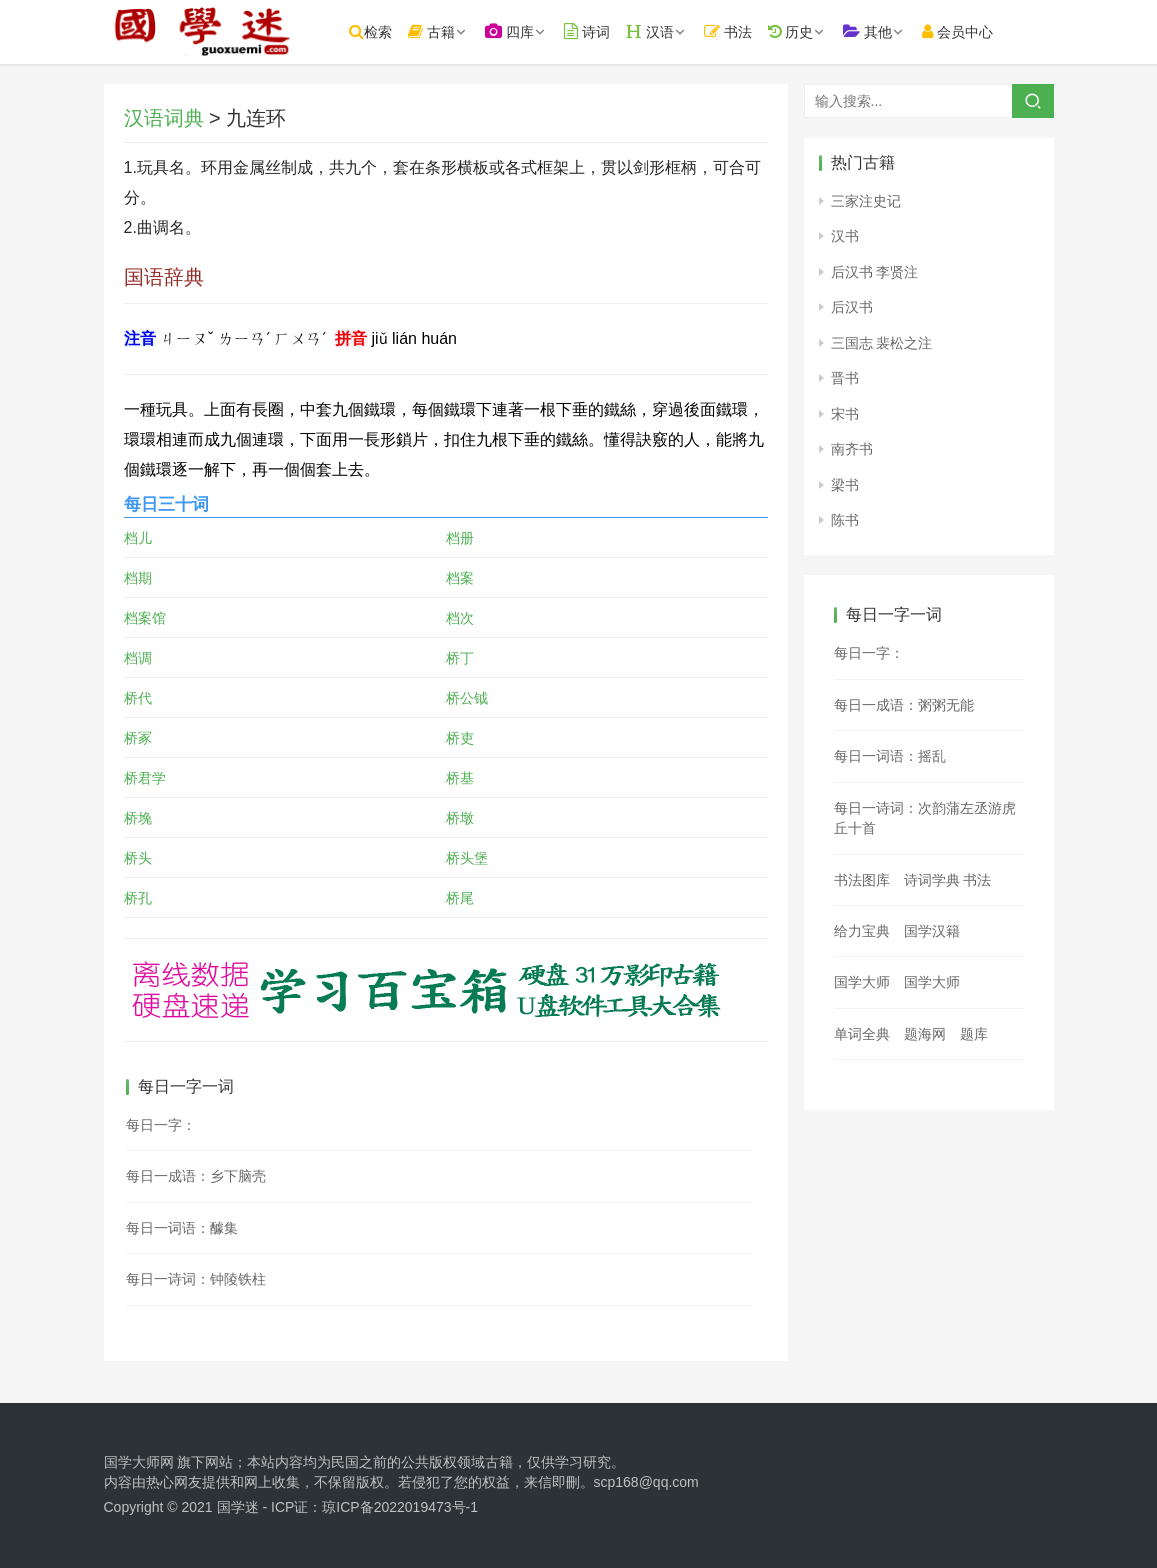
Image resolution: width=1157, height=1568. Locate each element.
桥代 (138, 698)
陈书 (845, 520)
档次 (460, 618)
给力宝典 (862, 931)
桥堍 (138, 818)
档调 (138, 658)
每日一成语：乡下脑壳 (196, 1176)
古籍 (435, 31)
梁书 (845, 485)
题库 (974, 1034)
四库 (512, 31)
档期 (138, 578)
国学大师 (862, 982)
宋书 (845, 414)
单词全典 (862, 1034)
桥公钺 (467, 698)
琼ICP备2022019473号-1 (400, 1507)
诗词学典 (932, 880)
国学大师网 (139, 1462)
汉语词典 (164, 118)
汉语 (653, 31)
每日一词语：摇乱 (890, 756)
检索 (374, 31)
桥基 (460, 778)
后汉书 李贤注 (875, 272)
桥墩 (460, 818)
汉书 (845, 236)
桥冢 (138, 738)
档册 (460, 538)
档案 (460, 578)
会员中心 (961, 31)
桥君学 (145, 778)
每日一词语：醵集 (182, 1228)
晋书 (845, 378)
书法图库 (862, 880)
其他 (871, 31)
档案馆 (145, 618)
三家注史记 (866, 201)
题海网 (925, 1034)
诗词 (590, 31)
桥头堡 (467, 858)
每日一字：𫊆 (869, 653)
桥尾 (460, 898)
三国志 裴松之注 (882, 343)
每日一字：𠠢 (161, 1125)
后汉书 (852, 307)
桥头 (138, 858)
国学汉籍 (932, 931)
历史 (794, 31)
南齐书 (852, 449)
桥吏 (460, 738)
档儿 (138, 538)
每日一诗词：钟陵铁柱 (196, 1279)
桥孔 (138, 898)
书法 (731, 31)
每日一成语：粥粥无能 (904, 705)
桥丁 (460, 658)
